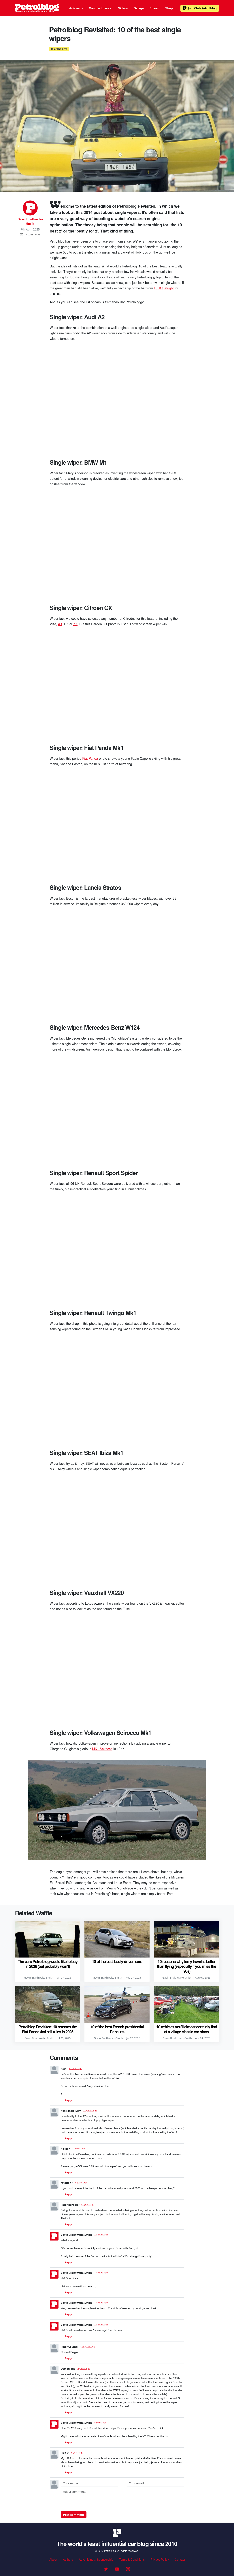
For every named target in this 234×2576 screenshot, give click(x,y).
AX (60, 623)
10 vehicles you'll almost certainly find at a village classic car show (186, 2029)
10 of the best (59, 49)
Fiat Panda (90, 758)
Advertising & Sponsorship (96, 2559)
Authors (68, 2559)
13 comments (30, 234)
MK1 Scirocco (102, 1748)
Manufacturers (100, 8)
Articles (76, 8)
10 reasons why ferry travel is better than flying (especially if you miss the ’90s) (186, 1966)
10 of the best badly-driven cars (117, 1961)
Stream (154, 8)
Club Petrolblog (200, 8)
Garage (139, 8)
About (53, 2559)
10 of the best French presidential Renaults (117, 2029)
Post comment (73, 2515)
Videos (123, 8)
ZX (75, 623)
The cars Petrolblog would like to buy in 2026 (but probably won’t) (48, 1963)
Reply (68, 2100)
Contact (180, 2559)
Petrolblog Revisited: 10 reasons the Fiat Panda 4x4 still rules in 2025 (47, 2029)
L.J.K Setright (164, 288)
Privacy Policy (159, 2559)
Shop (169, 8)
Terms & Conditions (132, 2559)
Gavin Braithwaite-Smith (30, 221)
